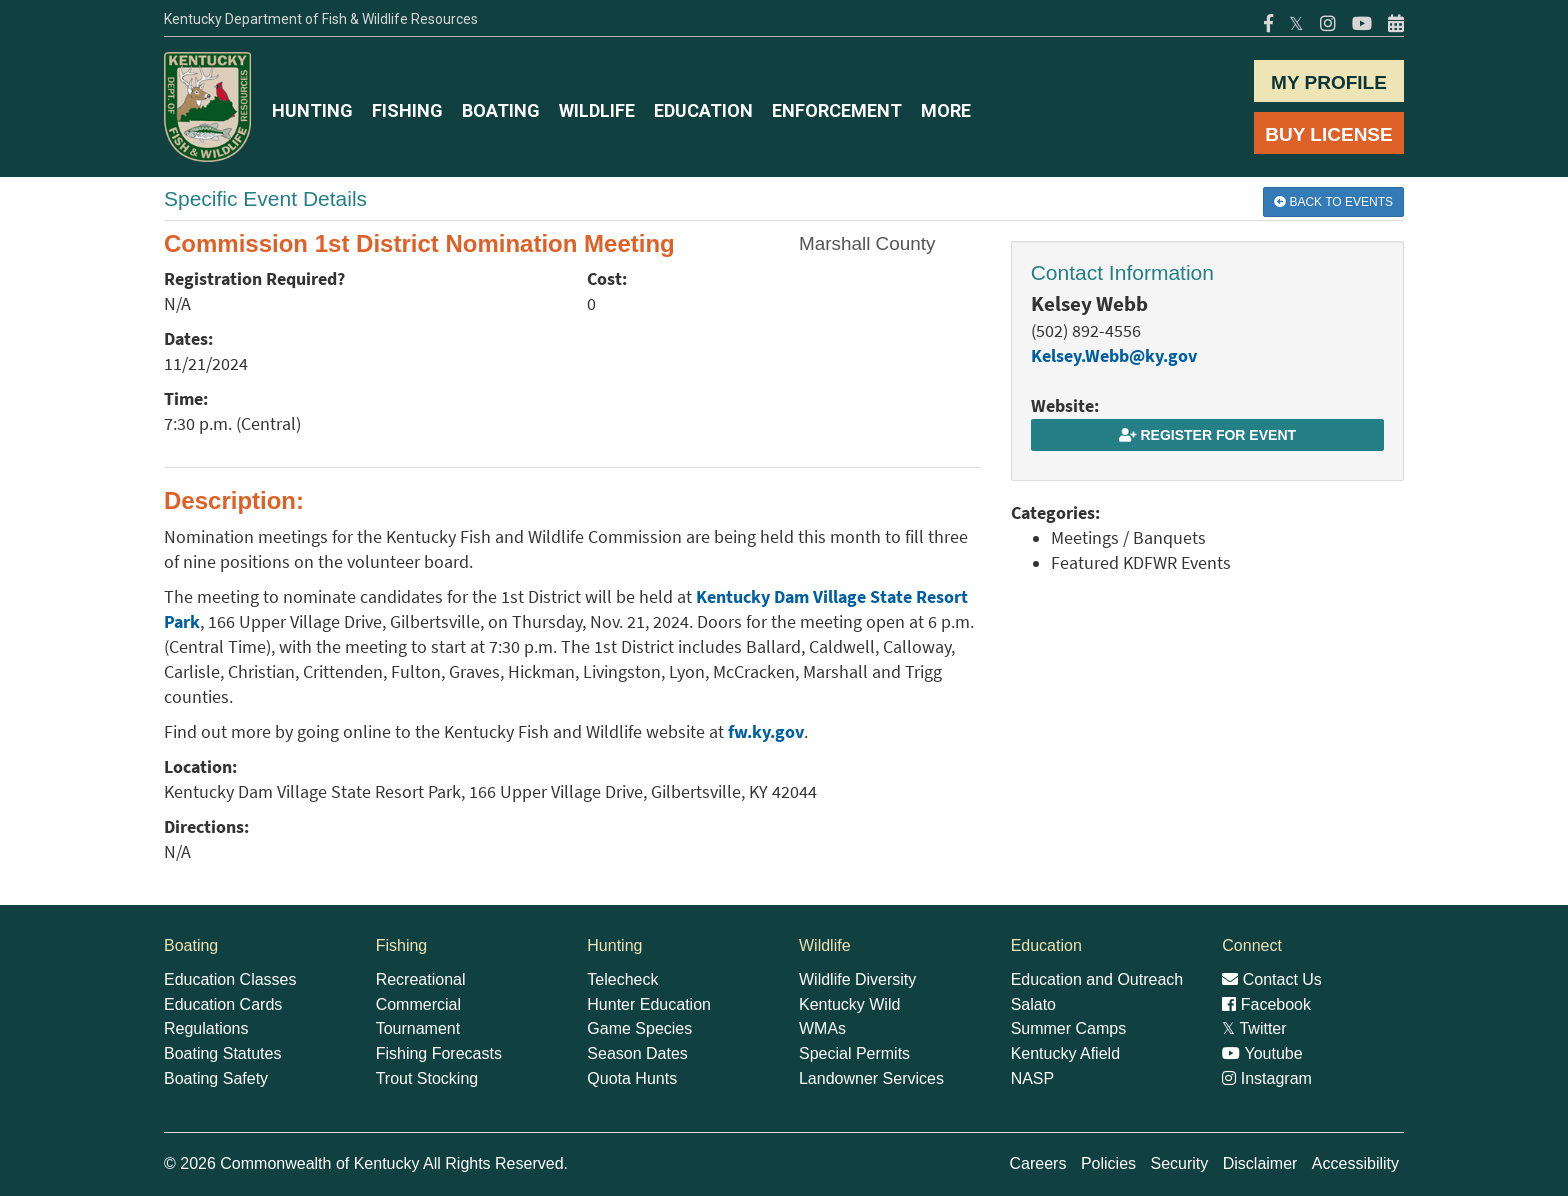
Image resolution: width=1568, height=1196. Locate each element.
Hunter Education (649, 1004)
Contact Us (1272, 979)
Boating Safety (216, 1078)
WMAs (822, 1028)
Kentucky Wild (849, 1004)
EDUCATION (703, 110)
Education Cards (223, 1004)
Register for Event (1207, 435)
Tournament (418, 1028)
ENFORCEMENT (837, 110)
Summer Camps (1069, 1028)
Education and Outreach (1097, 979)
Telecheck (622, 979)
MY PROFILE (1329, 82)
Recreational (421, 979)
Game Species (639, 1028)
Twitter (1254, 1028)
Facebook (1266, 1004)
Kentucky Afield (1065, 1053)
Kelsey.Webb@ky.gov (1114, 356)
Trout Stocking (427, 1078)
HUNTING (312, 110)
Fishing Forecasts (439, 1053)
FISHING (407, 110)
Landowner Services (871, 1078)
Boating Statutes (222, 1053)
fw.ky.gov (766, 732)
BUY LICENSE (1328, 134)
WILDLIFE (597, 110)
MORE (946, 110)
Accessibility (1355, 1163)
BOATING (501, 110)
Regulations (206, 1028)
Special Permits (854, 1053)
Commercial (418, 1004)
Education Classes (230, 979)
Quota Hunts (632, 1078)
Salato (1033, 1004)
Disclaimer (1260, 1163)
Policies (1108, 1163)
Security (1179, 1163)
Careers (1038, 1163)
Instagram (1267, 1078)
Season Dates (637, 1053)
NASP (1033, 1078)
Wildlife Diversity (857, 979)
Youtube (1262, 1053)
